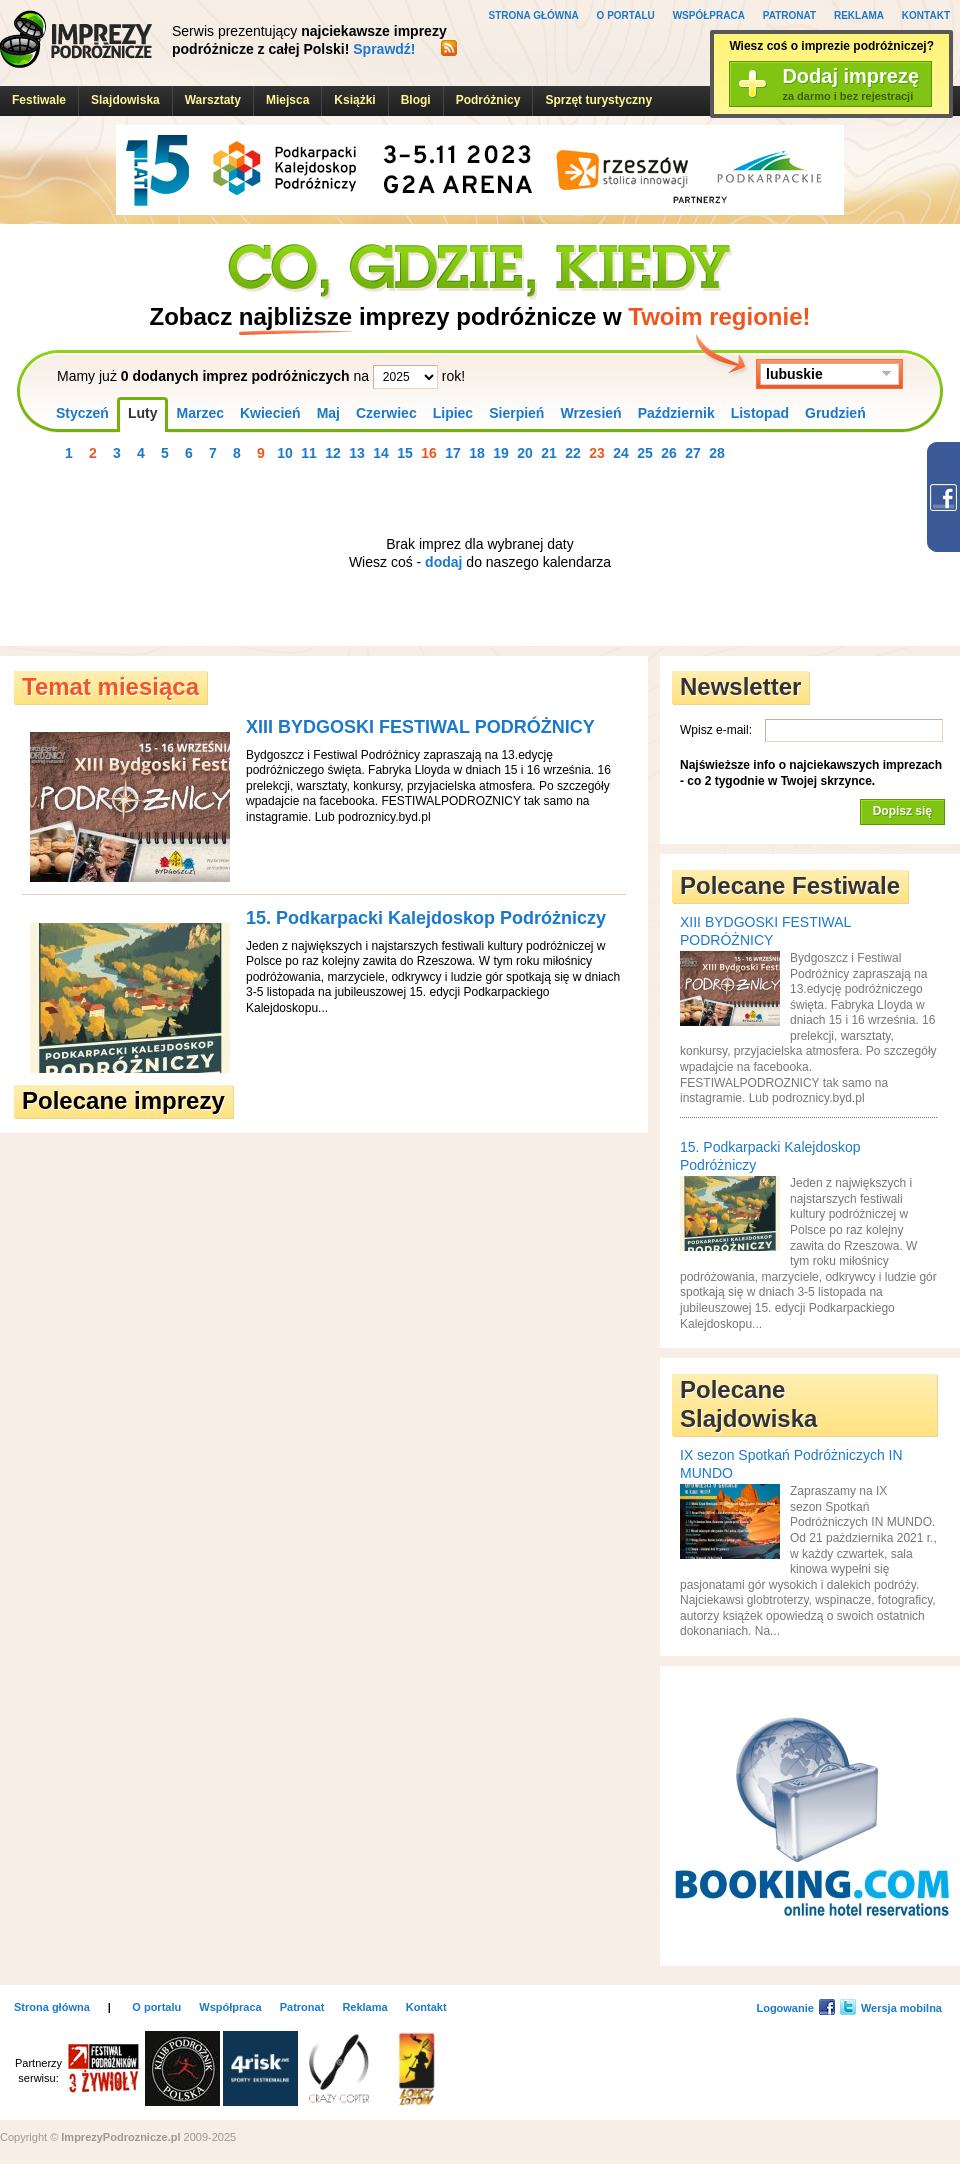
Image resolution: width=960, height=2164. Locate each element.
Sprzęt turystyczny (598, 100)
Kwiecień (270, 413)
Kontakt (926, 15)
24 (621, 453)
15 (405, 453)
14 (381, 453)
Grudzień (835, 413)
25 (645, 453)
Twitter (848, 2007)
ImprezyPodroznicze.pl (76, 39)
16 (429, 453)
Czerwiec (386, 413)
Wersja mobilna (901, 2008)
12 (333, 453)
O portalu (626, 15)
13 (357, 453)
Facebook (827, 2007)
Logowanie (784, 2008)
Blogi (416, 100)
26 (669, 453)
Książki (354, 100)
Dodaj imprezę (850, 84)
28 (717, 453)
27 (693, 453)
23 (597, 453)
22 (573, 453)
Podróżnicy (488, 100)
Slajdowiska (125, 100)
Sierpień (516, 413)
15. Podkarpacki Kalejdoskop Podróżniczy (426, 918)
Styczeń (82, 413)
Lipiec (453, 413)
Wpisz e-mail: (716, 730)
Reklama (859, 15)
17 (453, 453)
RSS (449, 48)
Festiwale (39, 100)
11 (309, 453)
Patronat (789, 15)
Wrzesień (590, 413)
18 (477, 453)
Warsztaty (213, 100)
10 (285, 453)
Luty (143, 413)
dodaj (443, 562)
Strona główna (534, 15)
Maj (328, 413)
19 (501, 453)
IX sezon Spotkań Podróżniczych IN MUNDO (791, 1464)
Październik (676, 413)
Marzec (199, 413)
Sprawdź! (384, 49)
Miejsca (287, 100)
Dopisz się (902, 811)
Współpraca (709, 15)
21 (549, 453)
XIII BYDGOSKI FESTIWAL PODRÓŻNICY (420, 727)
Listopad (760, 413)
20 (525, 453)
